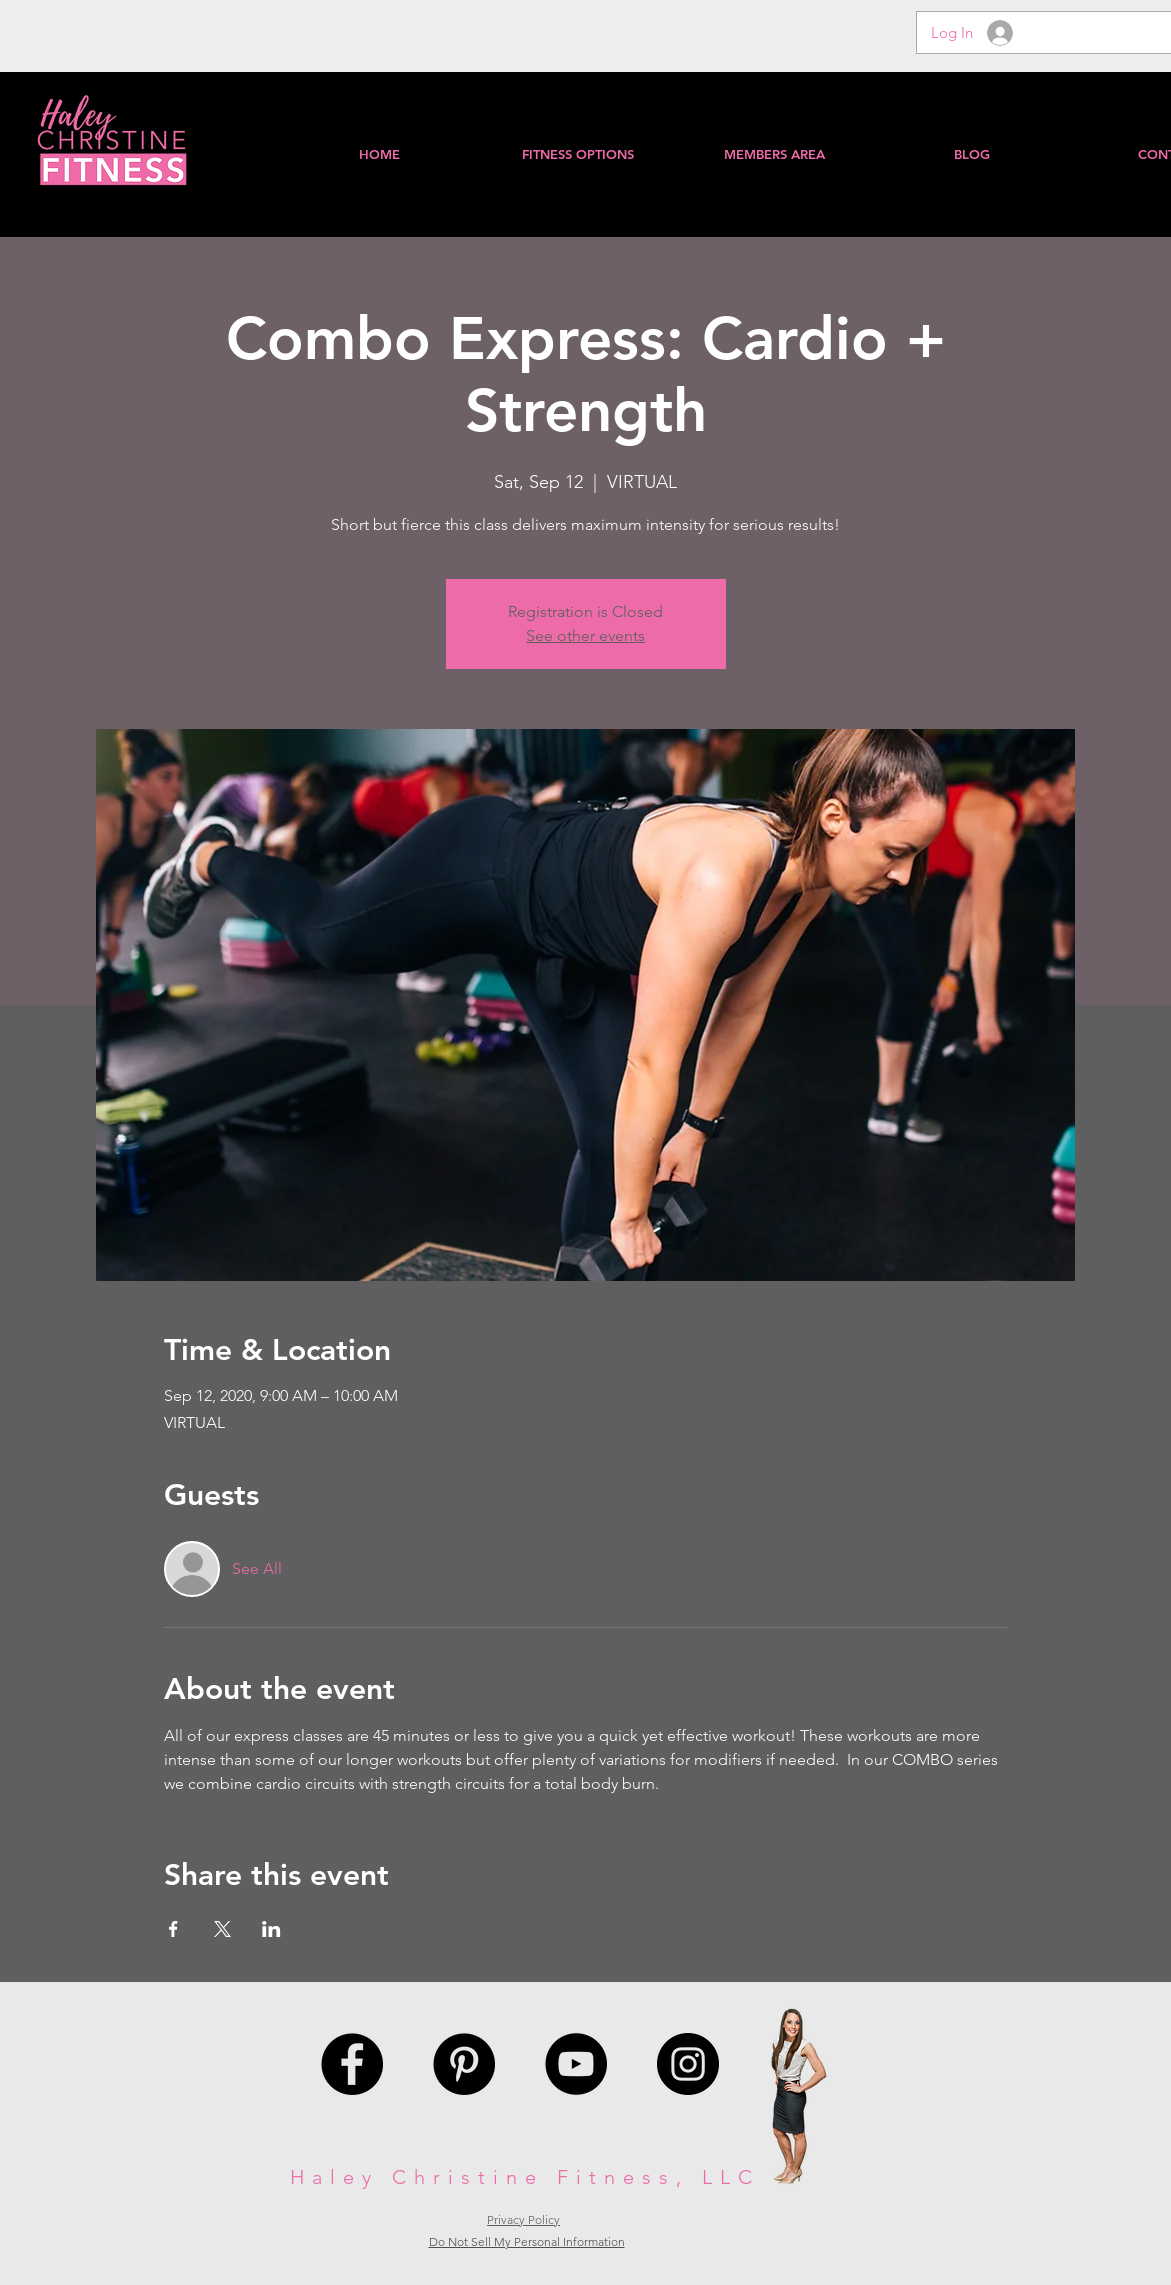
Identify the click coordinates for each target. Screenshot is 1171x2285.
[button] (774, 154)
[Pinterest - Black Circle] (464, 2064)
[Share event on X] (222, 1929)
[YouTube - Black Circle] (576, 2064)
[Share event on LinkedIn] (271, 1929)
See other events (585, 635)
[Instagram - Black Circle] (688, 2064)
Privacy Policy (523, 2219)
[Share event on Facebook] (173, 1929)
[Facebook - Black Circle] (352, 2064)
